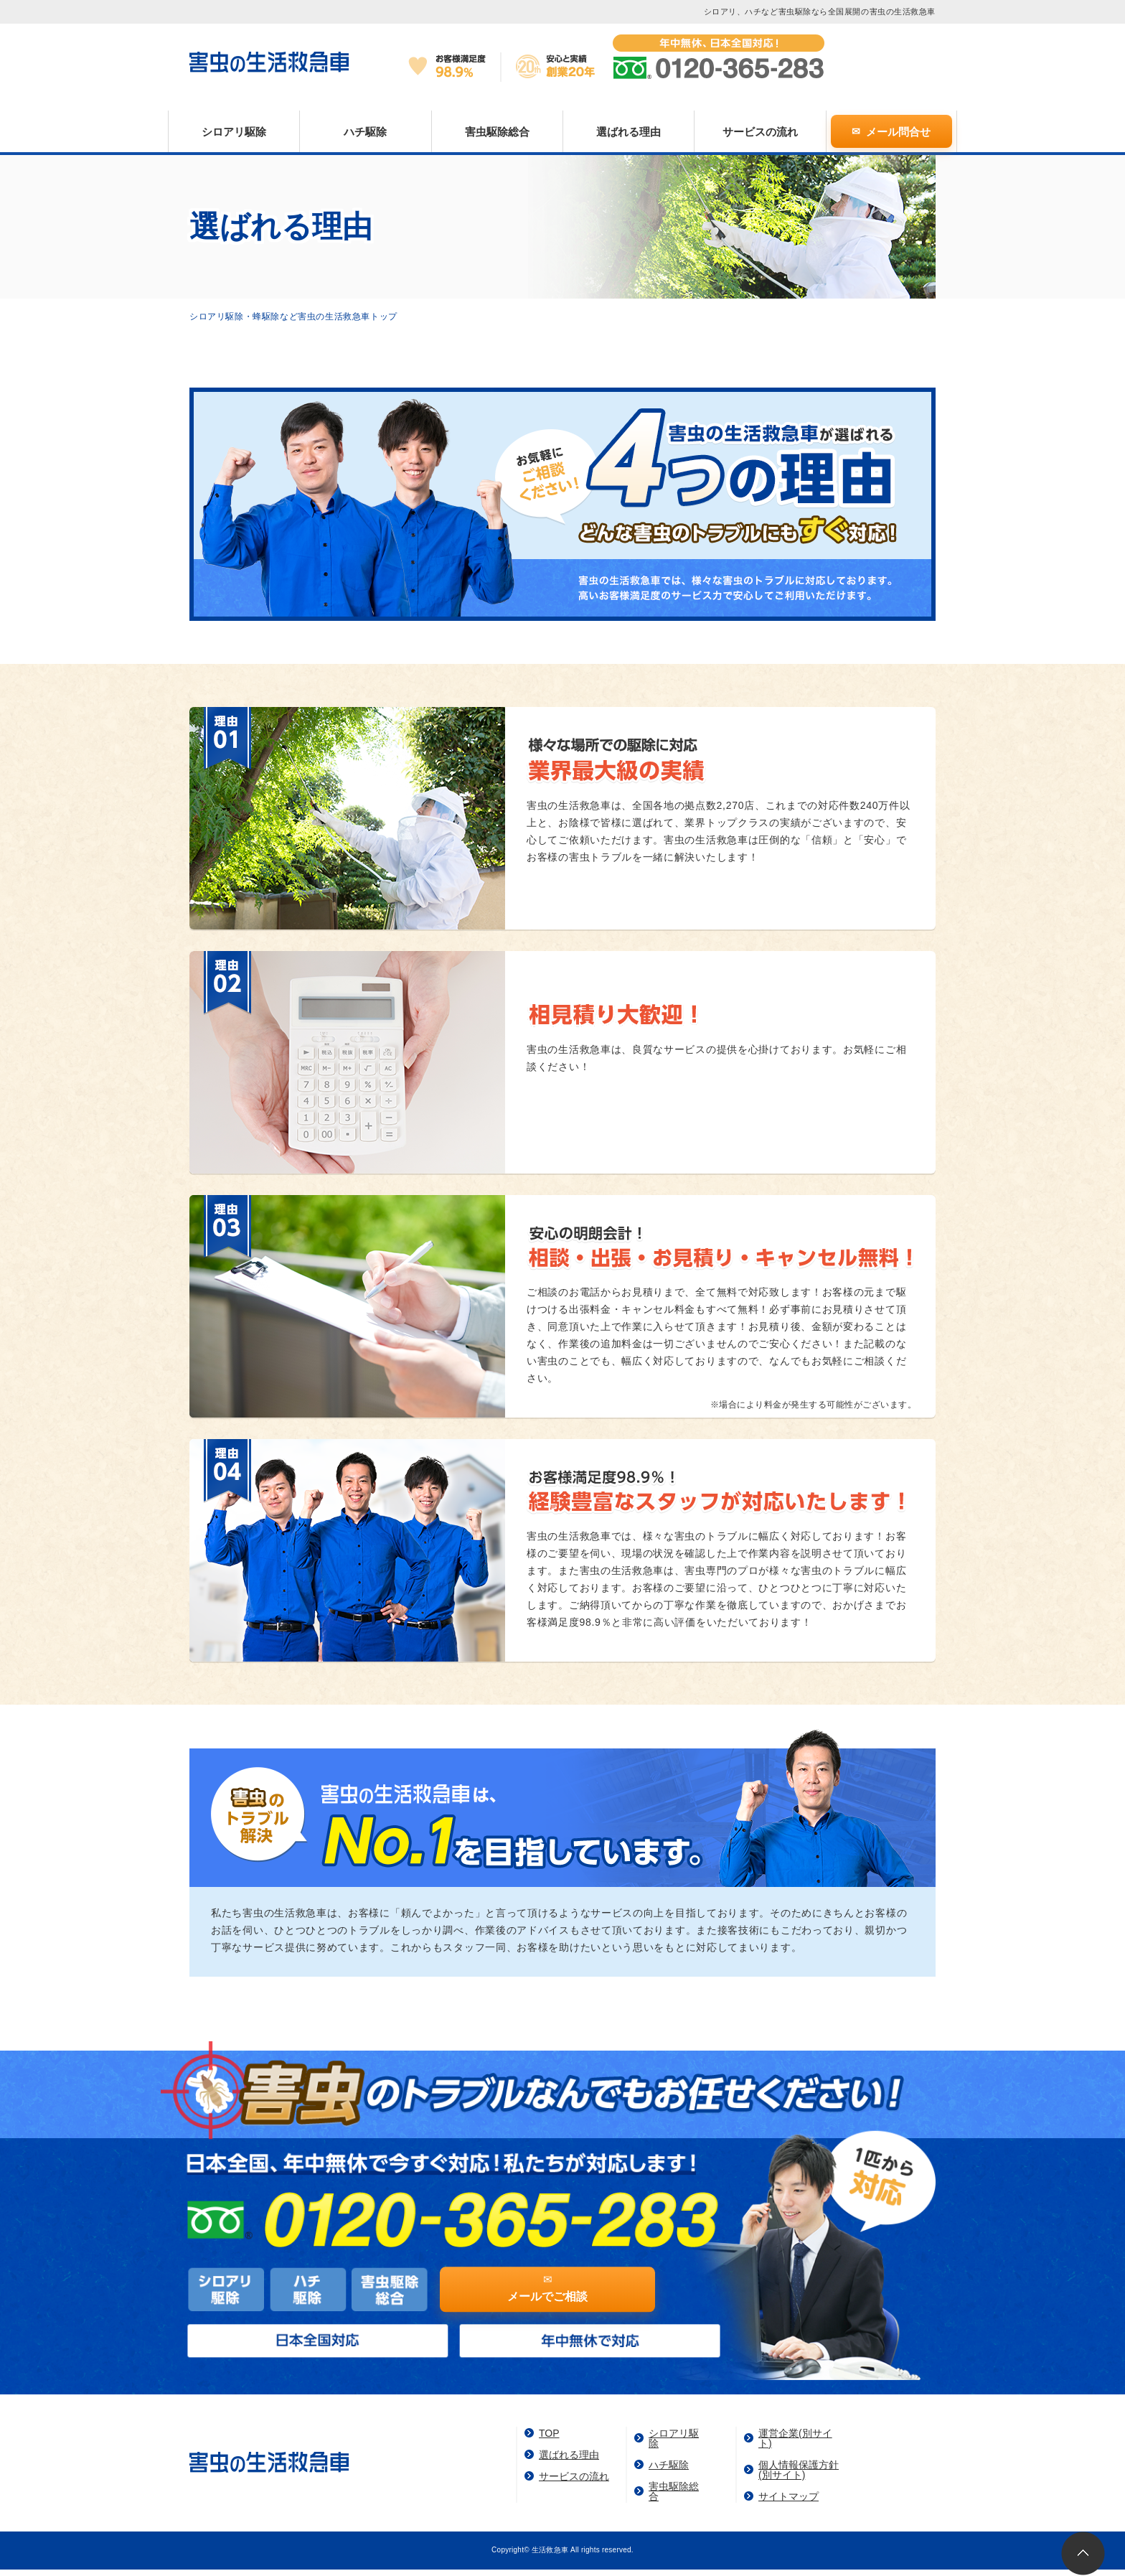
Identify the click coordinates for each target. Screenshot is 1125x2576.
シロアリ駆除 (234, 132)
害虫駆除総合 (497, 132)
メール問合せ (898, 132)
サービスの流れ (760, 132)
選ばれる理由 (628, 132)
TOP (549, 2433)
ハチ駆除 (365, 132)
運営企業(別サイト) (795, 2438)
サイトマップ (788, 2496)
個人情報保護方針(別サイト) (798, 2470)
